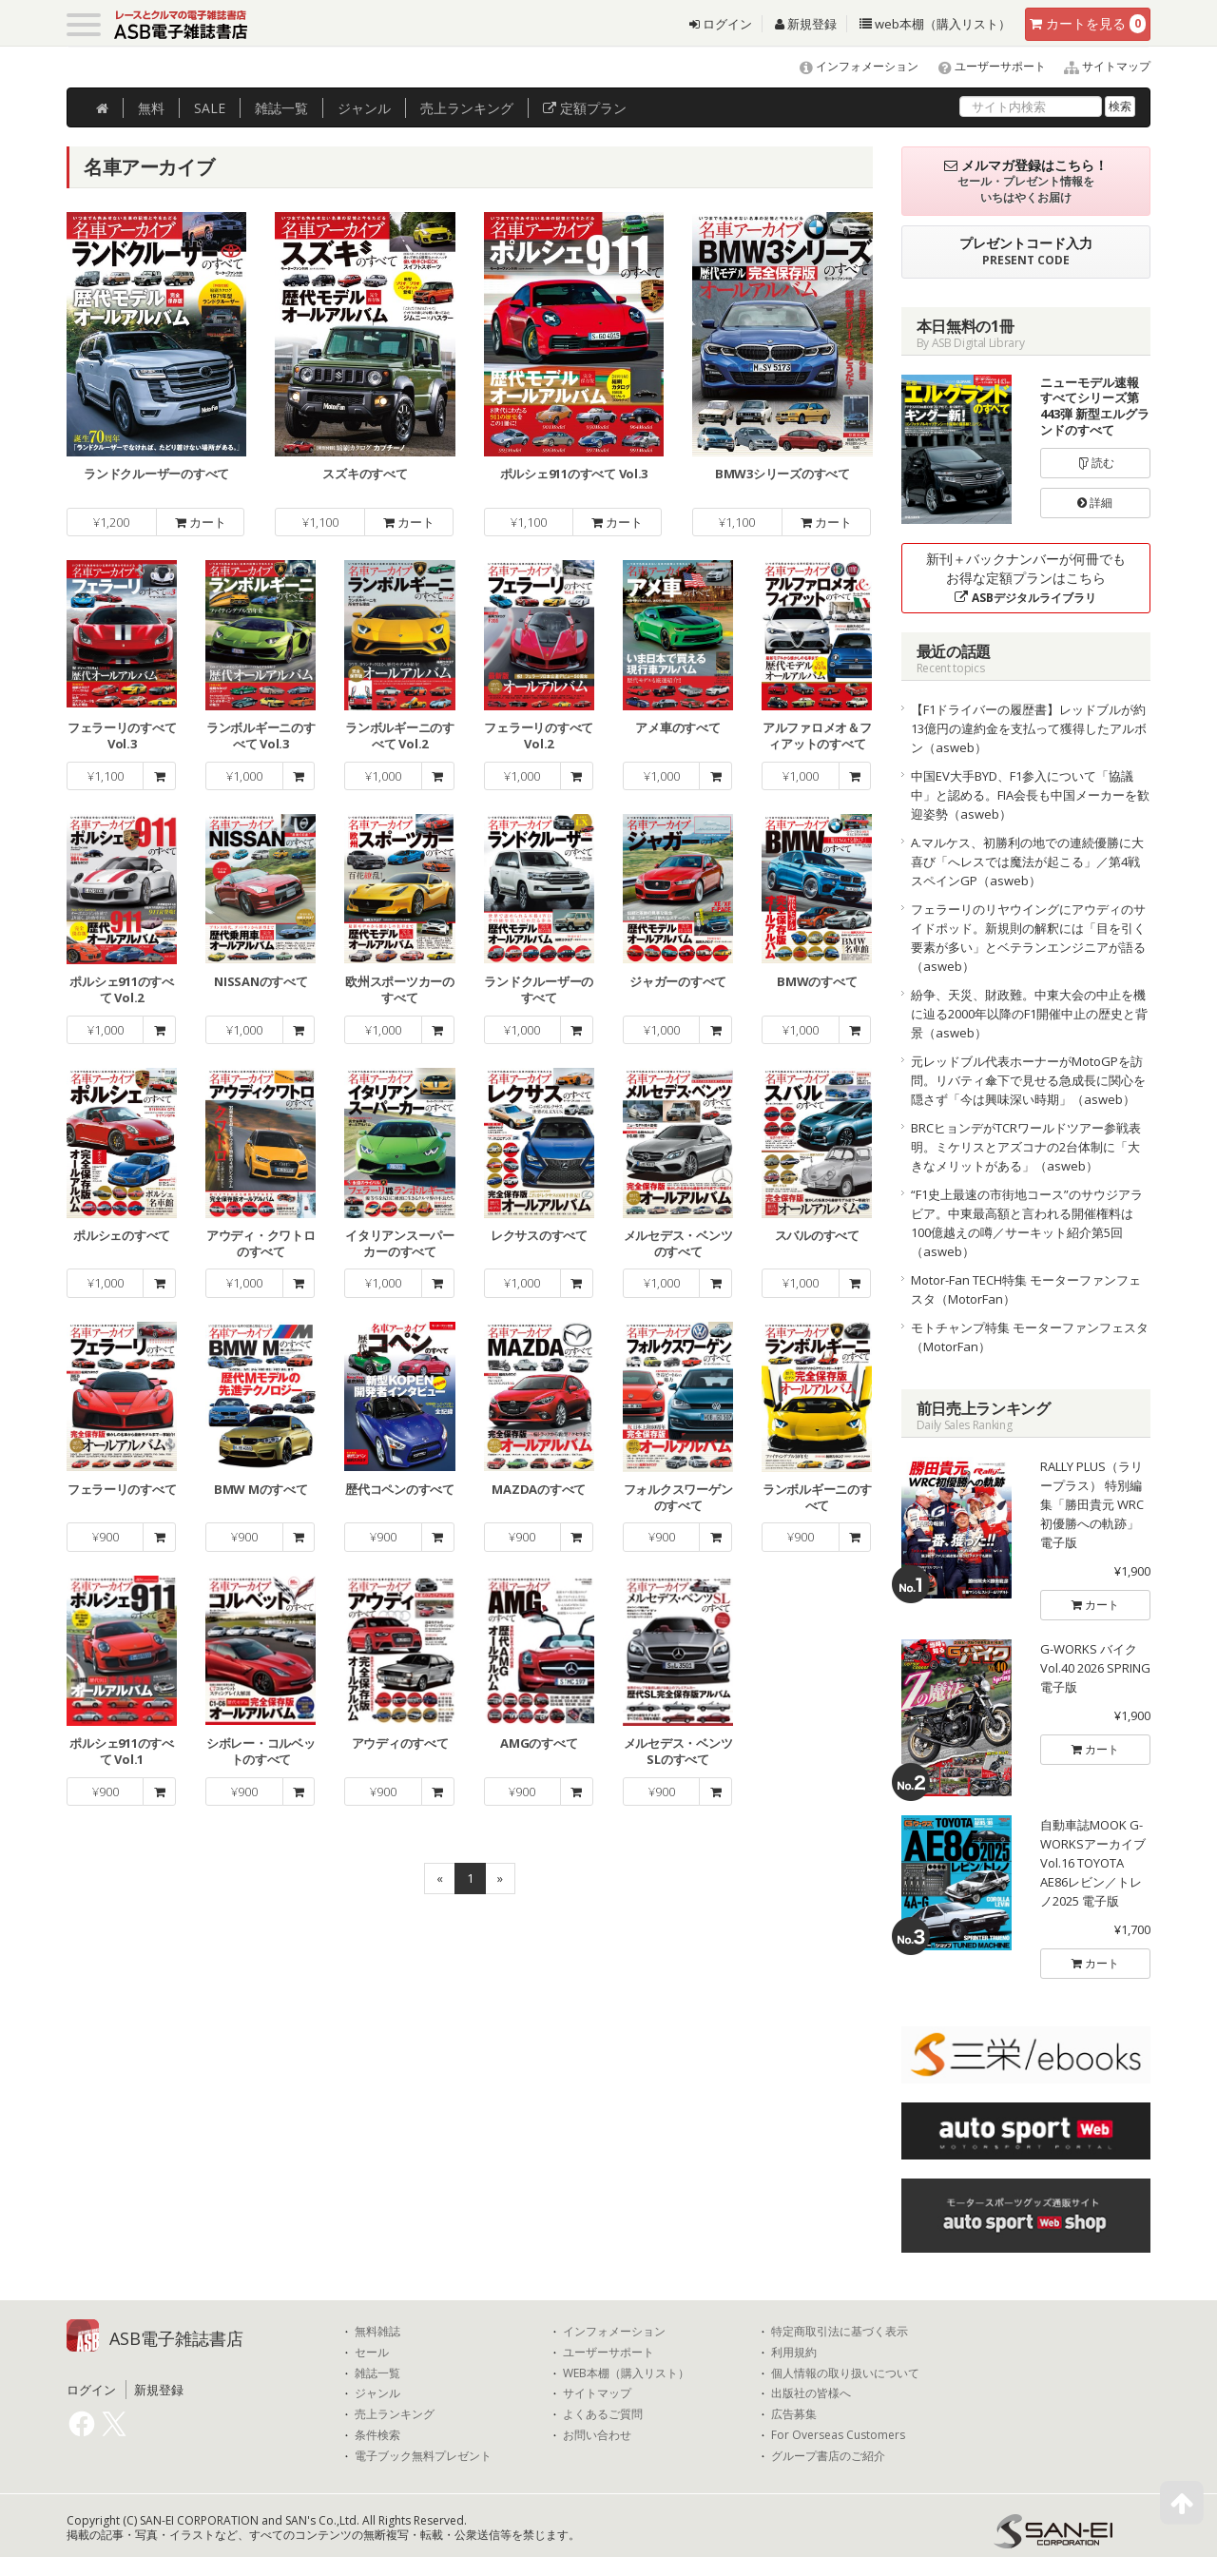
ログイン (720, 23)
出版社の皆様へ (811, 2393)
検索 (1120, 106)
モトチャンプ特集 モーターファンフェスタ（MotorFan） (1030, 1337)
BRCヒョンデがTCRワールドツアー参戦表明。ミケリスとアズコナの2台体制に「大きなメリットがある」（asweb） (1026, 1146)
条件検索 (377, 2435)
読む (1095, 463)
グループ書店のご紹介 (828, 2456)
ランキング (466, 108)
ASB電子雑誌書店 (176, 2338)
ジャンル (364, 108)
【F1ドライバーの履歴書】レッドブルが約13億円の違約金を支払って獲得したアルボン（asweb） (1029, 728)
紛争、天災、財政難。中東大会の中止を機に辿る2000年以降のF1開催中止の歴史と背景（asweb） (1029, 1013)
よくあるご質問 (603, 2414)
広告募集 (794, 2414)
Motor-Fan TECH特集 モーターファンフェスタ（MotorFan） (1026, 1289)
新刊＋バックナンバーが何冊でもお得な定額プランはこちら (1026, 578)
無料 (151, 108)
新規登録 (806, 23)
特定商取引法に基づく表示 (839, 2331)
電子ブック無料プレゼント (423, 2456)
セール (372, 2352)
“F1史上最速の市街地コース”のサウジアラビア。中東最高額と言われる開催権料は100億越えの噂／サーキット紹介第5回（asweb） (1027, 1223)
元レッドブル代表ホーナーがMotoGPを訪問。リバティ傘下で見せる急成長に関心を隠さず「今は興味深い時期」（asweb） (1028, 1080)
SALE (209, 108)
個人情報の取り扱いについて (845, 2373)
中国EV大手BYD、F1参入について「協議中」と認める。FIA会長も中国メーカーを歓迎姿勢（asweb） (1030, 795)
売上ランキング (395, 2414)
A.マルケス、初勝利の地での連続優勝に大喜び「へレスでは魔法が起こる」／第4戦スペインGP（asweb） (1027, 861)
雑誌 (281, 108)
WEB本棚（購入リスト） (626, 2373)
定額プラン (585, 108)
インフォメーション (850, 66)
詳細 (1094, 502)
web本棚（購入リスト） (935, 23)
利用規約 (794, 2352)
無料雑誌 (377, 2331)
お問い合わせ (597, 2435)
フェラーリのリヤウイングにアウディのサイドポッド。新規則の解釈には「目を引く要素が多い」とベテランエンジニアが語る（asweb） (1028, 938)
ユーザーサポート (983, 66)
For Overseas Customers (838, 2435)
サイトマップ (1099, 66)
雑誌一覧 (377, 2373)
